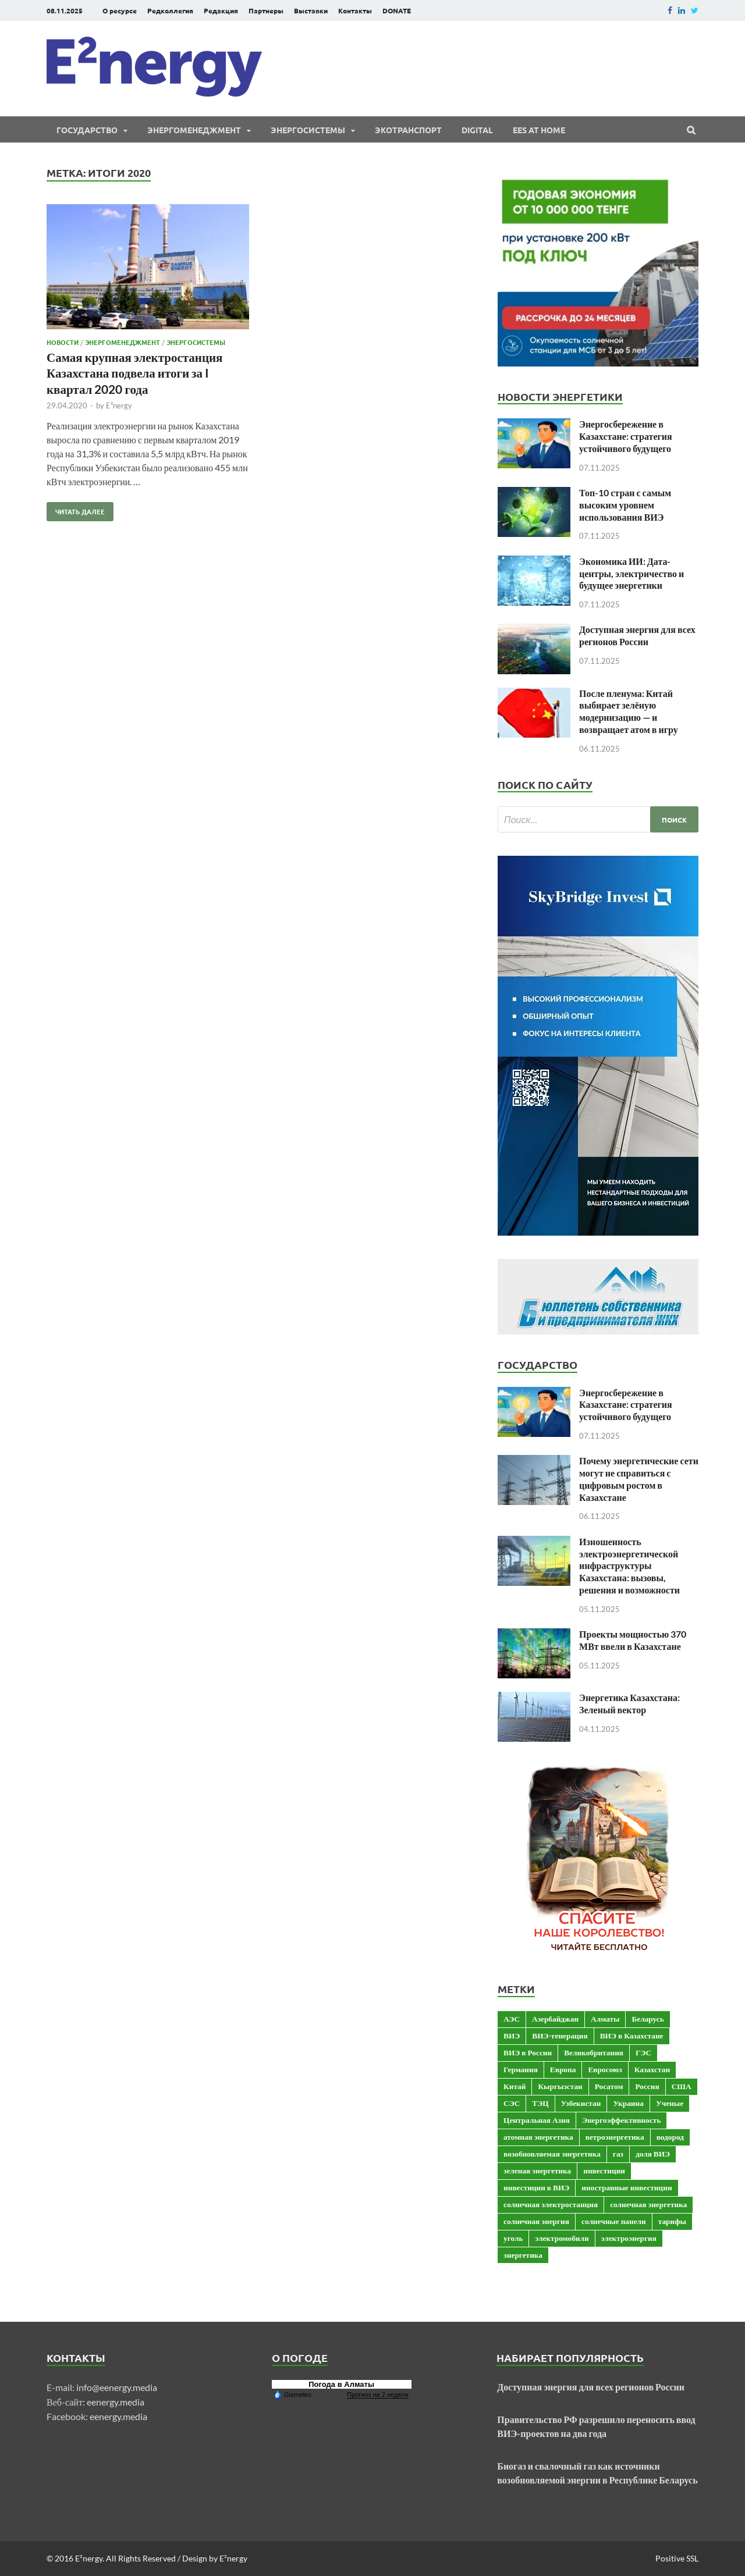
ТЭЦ (540, 2103)
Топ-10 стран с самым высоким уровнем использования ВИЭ (625, 504)
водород (670, 2136)
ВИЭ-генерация (559, 2035)
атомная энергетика (538, 2136)
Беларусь (648, 2018)
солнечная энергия (536, 2221)
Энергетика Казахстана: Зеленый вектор (629, 1703)
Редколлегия (170, 10)
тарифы (672, 2221)
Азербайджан (555, 2018)
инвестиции (604, 2170)
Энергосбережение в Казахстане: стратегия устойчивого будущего (625, 436)
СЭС (511, 2103)
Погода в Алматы (341, 2384)
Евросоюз (605, 2069)
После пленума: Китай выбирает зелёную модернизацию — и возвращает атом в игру (628, 711)
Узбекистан (581, 2103)
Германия (520, 2069)
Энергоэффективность (621, 2120)
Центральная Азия (536, 2120)
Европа (563, 2069)
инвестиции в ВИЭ (536, 2187)
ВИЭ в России (527, 2052)
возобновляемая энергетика (552, 2153)
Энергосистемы (308, 129)
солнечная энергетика (648, 2204)
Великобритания (593, 2052)
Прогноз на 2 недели (377, 2394)
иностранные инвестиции (626, 2187)
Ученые (669, 2103)
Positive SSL (676, 2558)
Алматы (605, 2018)
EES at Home (539, 129)
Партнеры (266, 10)
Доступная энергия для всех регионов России (637, 635)
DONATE (396, 10)
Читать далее (76, 509)
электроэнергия (629, 2238)
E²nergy (119, 405)
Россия (647, 2086)
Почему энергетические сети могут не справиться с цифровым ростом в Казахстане (638, 1478)
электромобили (561, 2238)
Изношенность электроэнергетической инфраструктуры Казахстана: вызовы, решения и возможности (629, 1565)
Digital (477, 129)
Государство (87, 129)
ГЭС (643, 2052)
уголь (513, 2238)
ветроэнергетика (615, 2136)
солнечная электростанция (550, 2204)
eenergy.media (115, 2401)
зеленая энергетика (537, 2170)
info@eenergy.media (116, 2387)
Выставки (311, 10)
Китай (514, 2086)
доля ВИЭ (653, 2153)
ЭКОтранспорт (408, 129)
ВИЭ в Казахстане (632, 2035)
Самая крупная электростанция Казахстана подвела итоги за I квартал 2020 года (134, 373)
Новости (63, 342)
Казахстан (652, 2069)
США (681, 2086)
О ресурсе (119, 10)
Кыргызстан (560, 2086)
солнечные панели (613, 2221)
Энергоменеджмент (194, 129)
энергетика (522, 2255)
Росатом (609, 2086)
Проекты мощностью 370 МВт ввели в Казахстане (632, 1640)
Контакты (355, 10)
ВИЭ (511, 2035)
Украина (628, 2103)
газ (618, 2153)
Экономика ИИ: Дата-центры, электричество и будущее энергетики (631, 573)
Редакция (221, 10)
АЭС (511, 2018)
